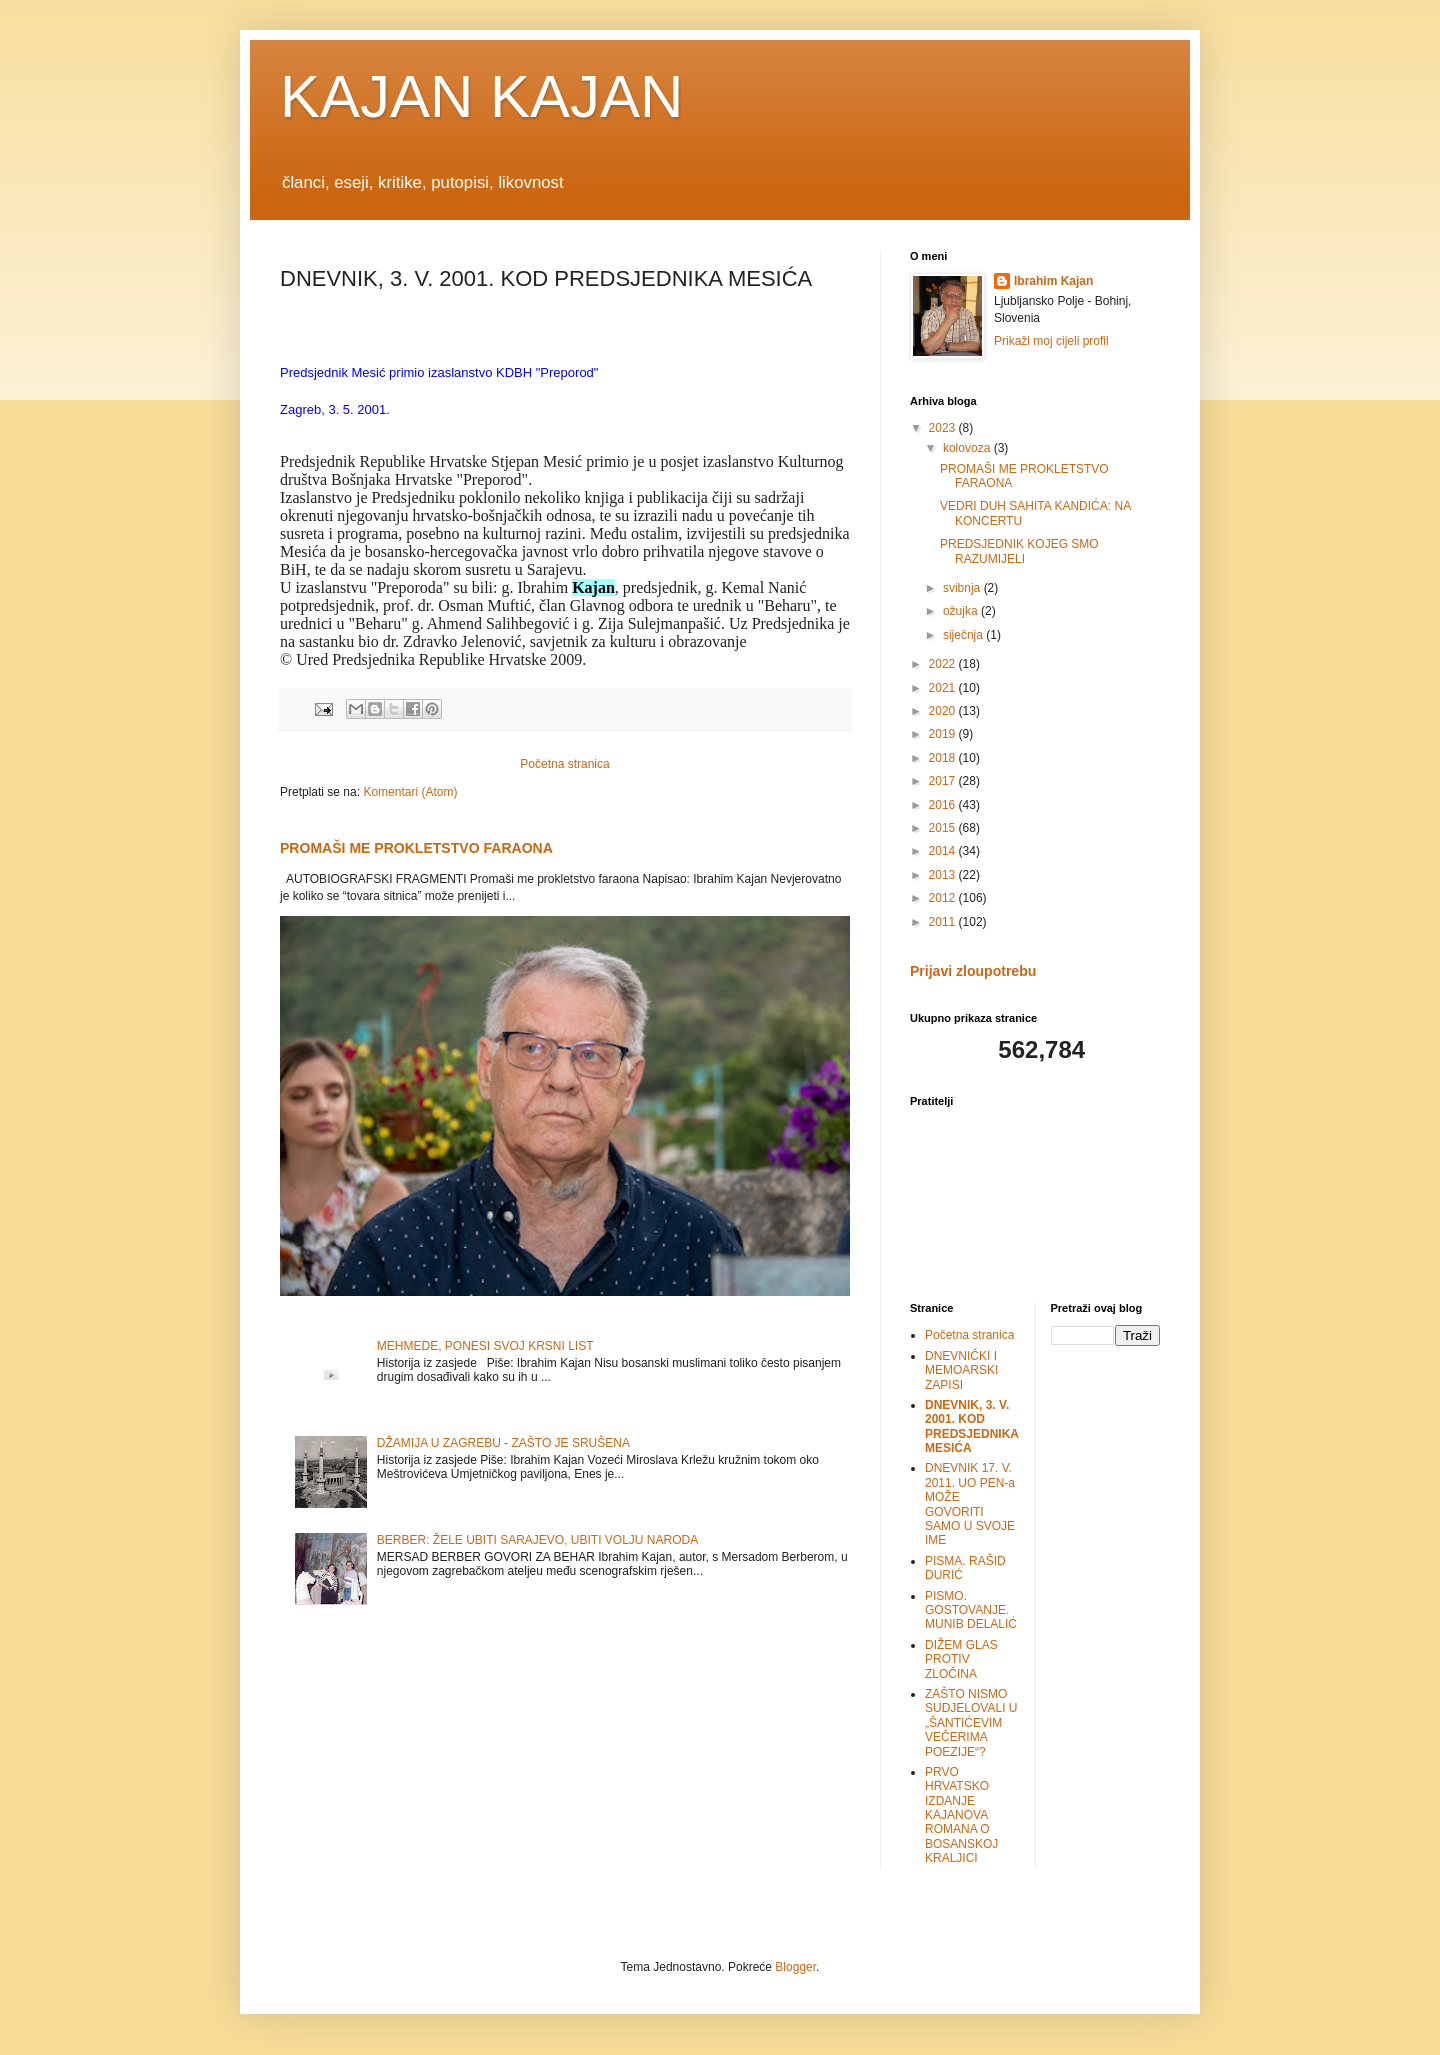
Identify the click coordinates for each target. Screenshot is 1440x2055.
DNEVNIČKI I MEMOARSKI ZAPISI (961, 1370)
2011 (944, 922)
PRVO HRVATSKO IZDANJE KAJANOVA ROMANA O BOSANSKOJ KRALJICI (961, 1815)
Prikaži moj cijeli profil (1051, 341)
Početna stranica (564, 764)
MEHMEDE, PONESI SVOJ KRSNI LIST (485, 1346)
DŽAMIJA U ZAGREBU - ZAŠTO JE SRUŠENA (503, 1443)
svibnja (963, 588)
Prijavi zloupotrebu (973, 971)
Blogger (795, 1967)
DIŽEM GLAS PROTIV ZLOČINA (961, 1659)
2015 (944, 828)
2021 (944, 688)
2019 (944, 734)
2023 (944, 428)
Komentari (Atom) (410, 792)
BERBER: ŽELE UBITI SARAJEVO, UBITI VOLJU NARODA (537, 1540)
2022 (944, 664)
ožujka (962, 611)
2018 (944, 758)
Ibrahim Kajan (1053, 281)
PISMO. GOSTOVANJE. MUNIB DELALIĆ (971, 1610)
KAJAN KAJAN (481, 96)
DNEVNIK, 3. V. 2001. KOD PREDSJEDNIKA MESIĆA (972, 1426)
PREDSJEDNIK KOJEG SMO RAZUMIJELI (1019, 551)
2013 (944, 875)
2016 (944, 805)
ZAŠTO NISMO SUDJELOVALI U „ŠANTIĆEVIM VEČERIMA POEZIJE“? (971, 1723)
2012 (944, 898)
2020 (944, 711)
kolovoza (968, 448)
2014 (944, 851)
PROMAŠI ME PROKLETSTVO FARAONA (416, 848)
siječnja (964, 635)
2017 (944, 781)
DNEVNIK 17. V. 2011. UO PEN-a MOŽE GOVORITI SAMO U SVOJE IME (970, 1504)
